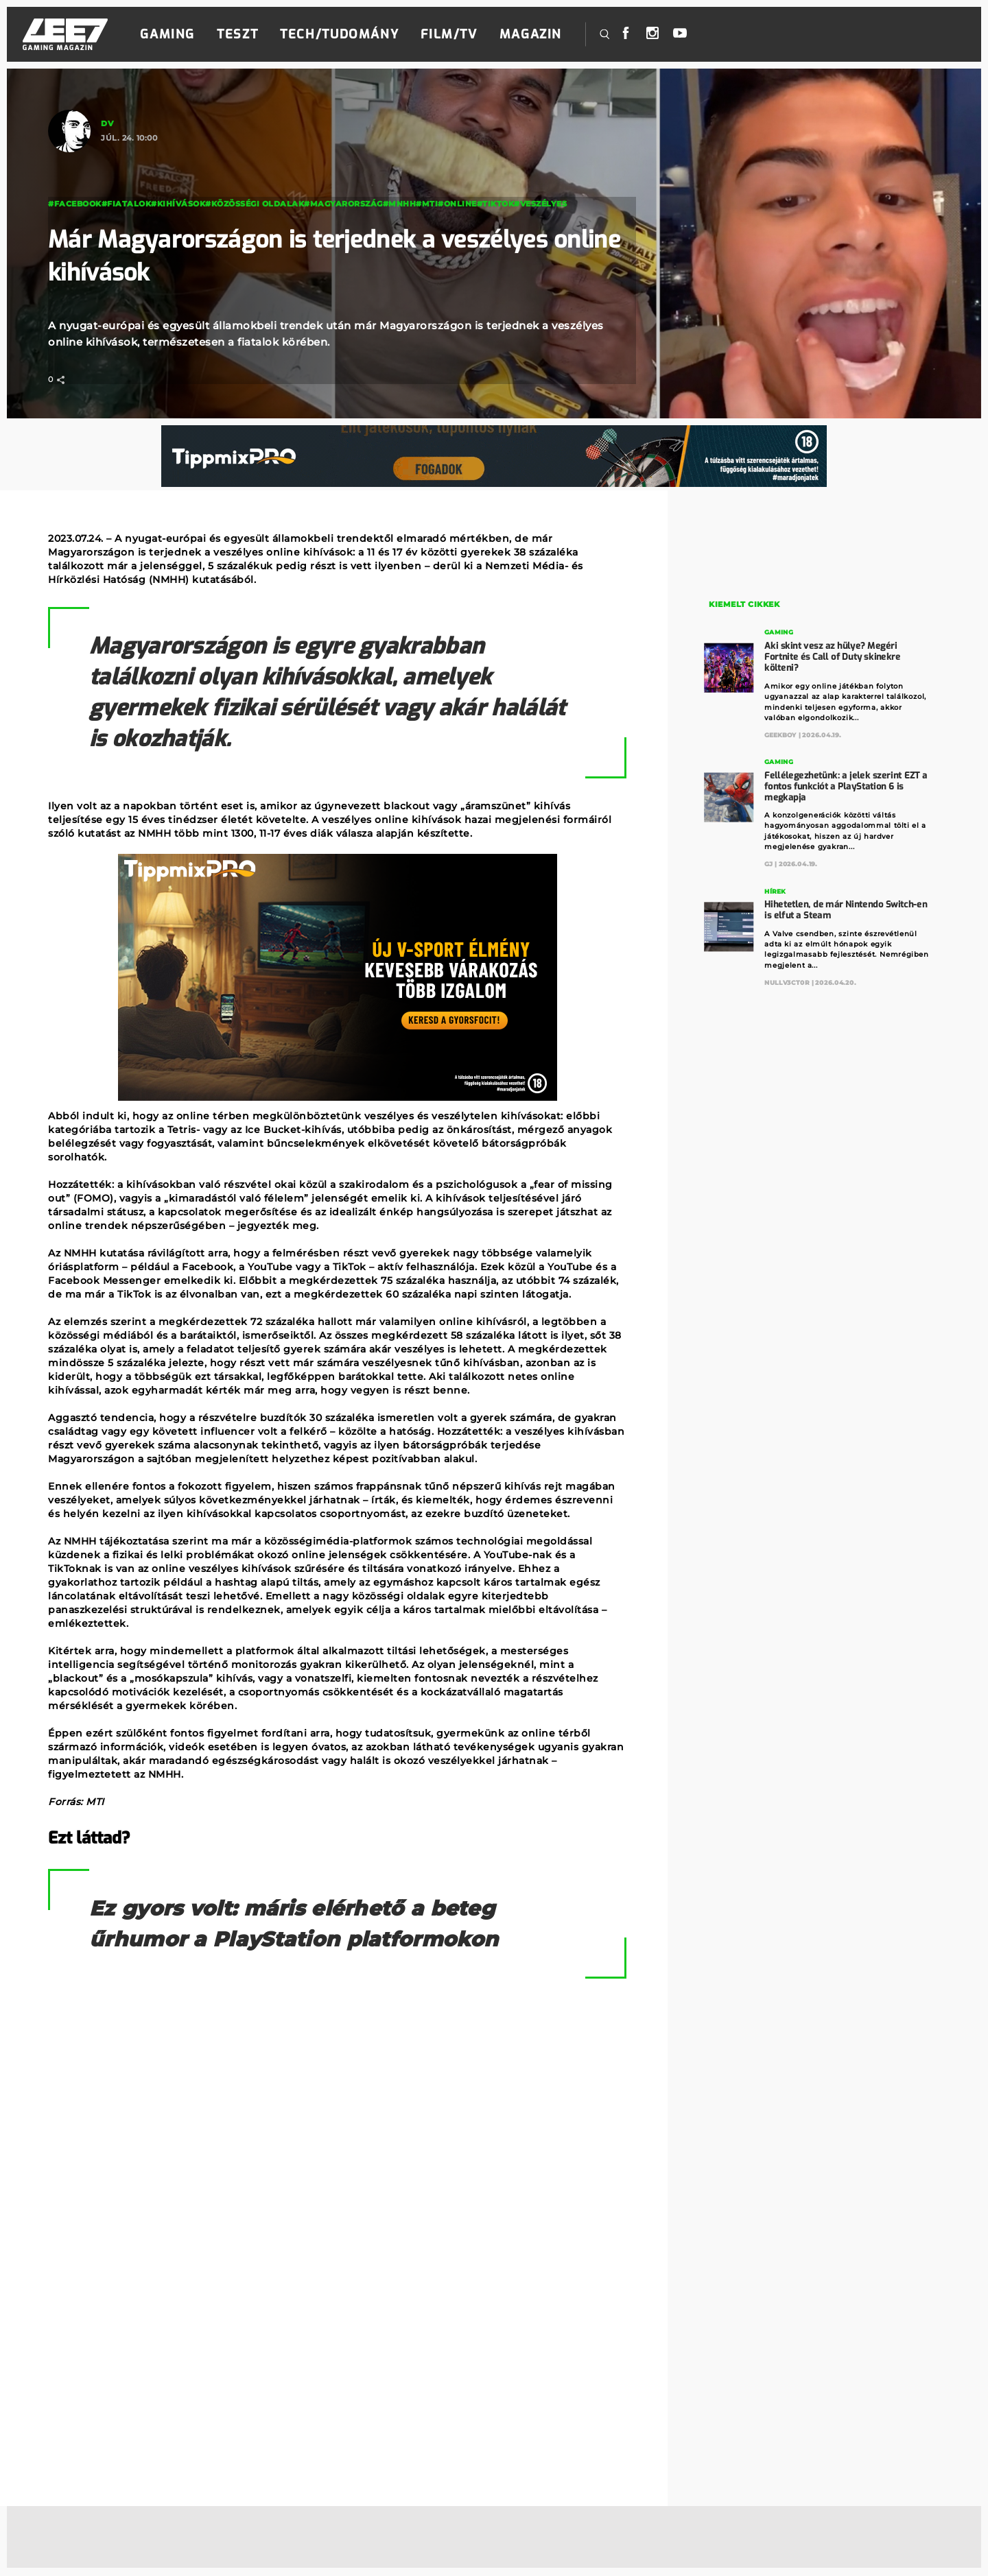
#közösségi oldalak (254, 203)
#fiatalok (127, 203)
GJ (769, 863)
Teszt (237, 34)
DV (107, 123)
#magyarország (343, 203)
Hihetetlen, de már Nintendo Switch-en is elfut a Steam (846, 908)
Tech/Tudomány (339, 34)
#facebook (75, 203)
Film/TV (449, 34)
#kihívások (178, 203)
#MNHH (399, 203)
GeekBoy (781, 734)
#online (457, 203)
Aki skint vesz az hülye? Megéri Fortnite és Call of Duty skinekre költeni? (833, 656)
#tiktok (496, 203)
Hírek (775, 890)
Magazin (530, 34)
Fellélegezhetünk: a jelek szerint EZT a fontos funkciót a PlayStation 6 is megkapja (846, 785)
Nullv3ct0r (787, 981)
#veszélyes (540, 203)
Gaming (167, 34)
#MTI (427, 203)
